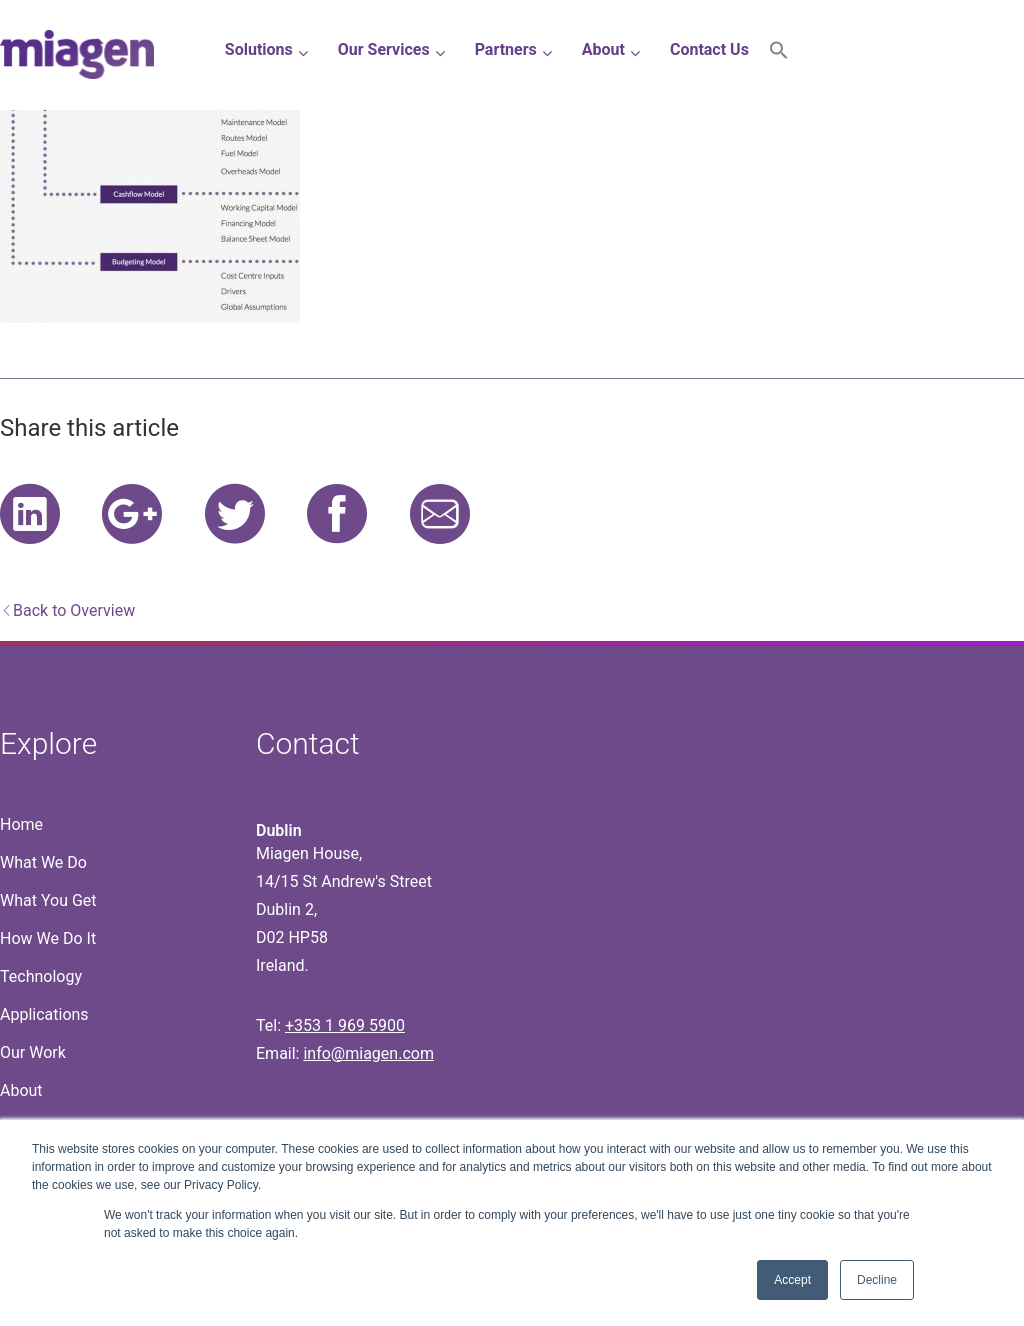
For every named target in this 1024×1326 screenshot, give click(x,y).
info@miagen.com (368, 1053)
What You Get (48, 900)
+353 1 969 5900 (345, 1025)
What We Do (43, 862)
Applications (44, 1014)
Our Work (33, 1052)
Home (21, 824)
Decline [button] (877, 1280)
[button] (779, 54)
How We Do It (48, 938)
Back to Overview (74, 610)
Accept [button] (792, 1280)
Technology (41, 976)
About (21, 1090)
